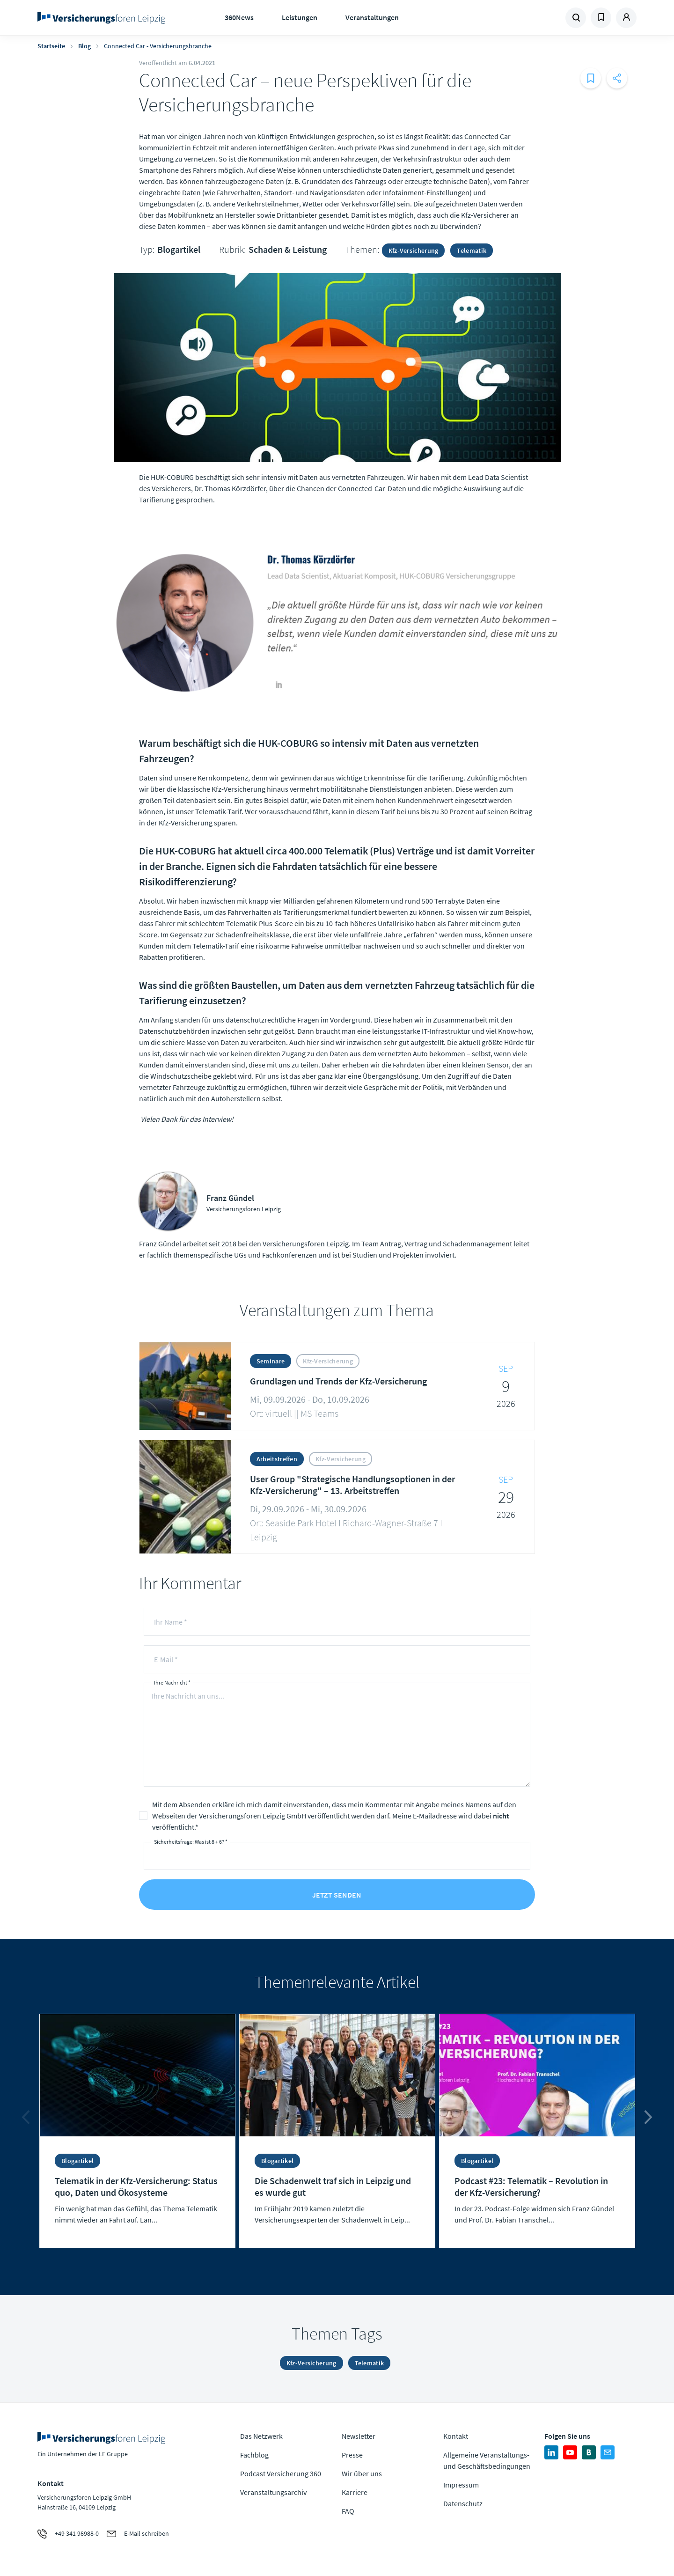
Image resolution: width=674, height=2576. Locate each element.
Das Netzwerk (261, 2436)
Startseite (51, 46)
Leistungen (299, 17)
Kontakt (455, 2436)
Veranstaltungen (372, 17)
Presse (352, 2454)
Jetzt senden (336, 1894)
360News (239, 17)
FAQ (348, 2511)
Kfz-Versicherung (413, 250)
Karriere (354, 2492)
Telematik (471, 250)
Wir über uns (362, 2473)
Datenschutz (463, 2503)
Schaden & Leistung (288, 249)
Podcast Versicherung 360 (280, 2473)
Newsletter (358, 2436)
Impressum (461, 2484)
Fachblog (254, 2454)
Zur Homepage (104, 17)
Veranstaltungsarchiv (273, 2492)
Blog (84, 46)
